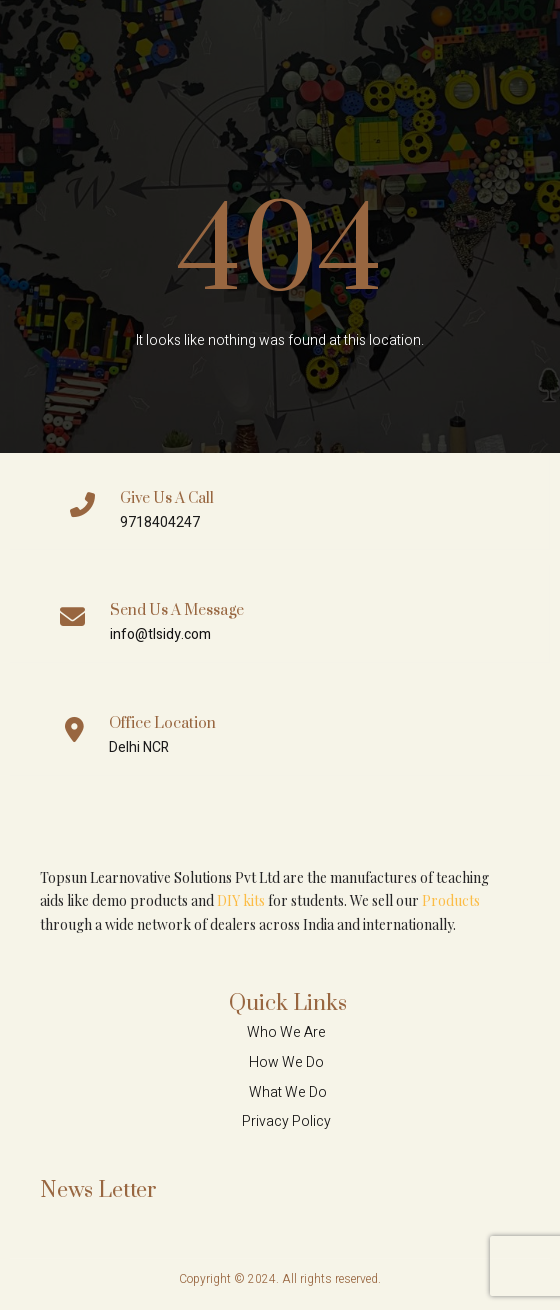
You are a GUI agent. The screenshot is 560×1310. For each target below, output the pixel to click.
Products (451, 900)
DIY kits (241, 900)
